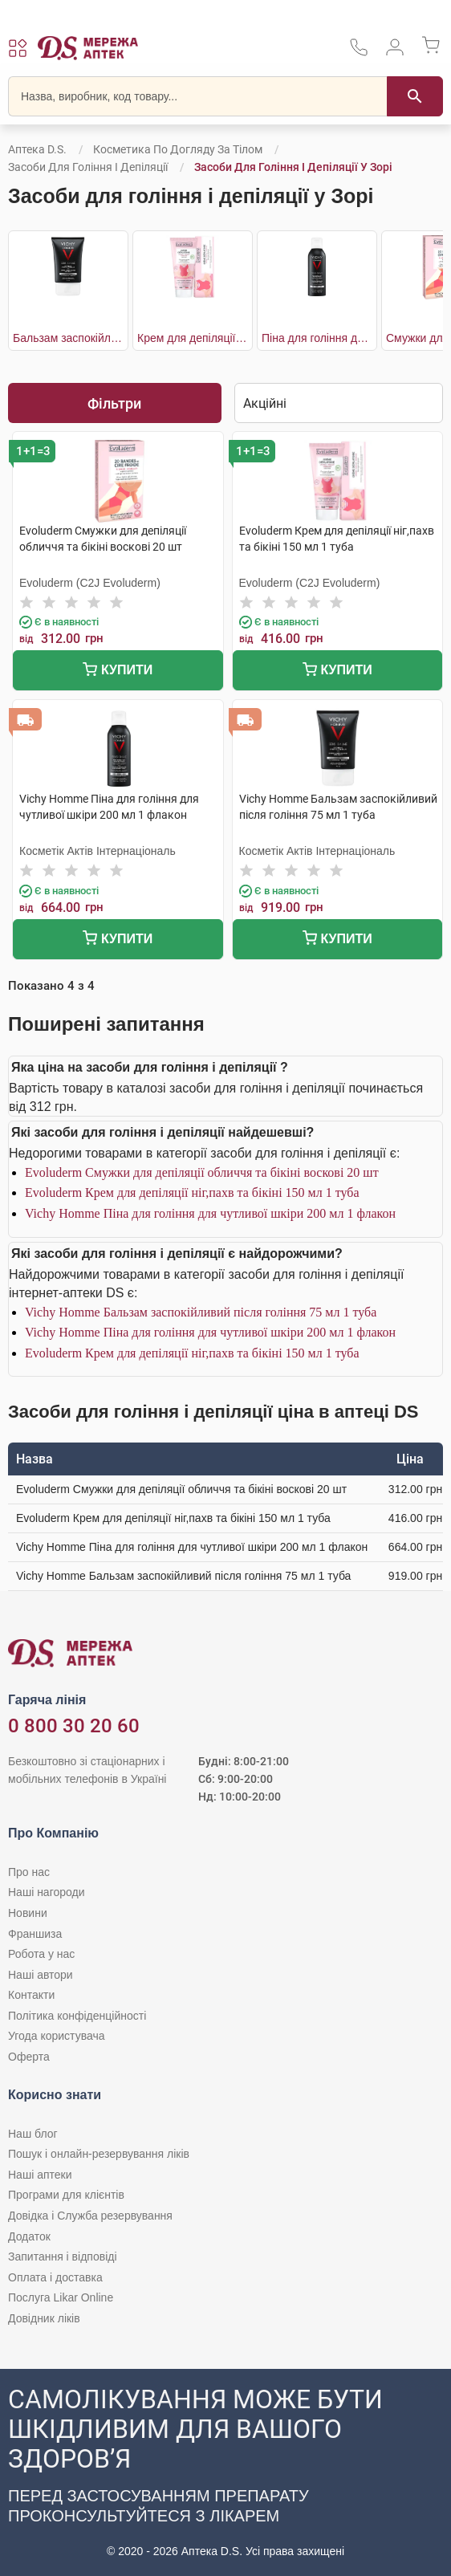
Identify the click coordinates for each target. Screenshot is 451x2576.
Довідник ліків (44, 2318)
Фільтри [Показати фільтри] (114, 403)
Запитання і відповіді (62, 2256)
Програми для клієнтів (66, 2194)
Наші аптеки (39, 2174)
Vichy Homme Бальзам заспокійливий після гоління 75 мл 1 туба (200, 1312)
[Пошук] (415, 96)
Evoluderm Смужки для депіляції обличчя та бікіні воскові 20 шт (202, 1172)
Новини (27, 1913)
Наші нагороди (46, 1892)
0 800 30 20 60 (74, 1726)
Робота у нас (41, 1953)
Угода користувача (56, 2035)
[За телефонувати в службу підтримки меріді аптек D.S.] (358, 52)
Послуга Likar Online (60, 2297)
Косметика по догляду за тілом (177, 149)
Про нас (29, 1872)
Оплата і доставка (55, 2277)
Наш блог (33, 2133)
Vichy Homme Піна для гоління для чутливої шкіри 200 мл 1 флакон (210, 1213)
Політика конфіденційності (77, 2015)
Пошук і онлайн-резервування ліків (98, 2153)
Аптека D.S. (37, 149)
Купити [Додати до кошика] (117, 671)
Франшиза (35, 1933)
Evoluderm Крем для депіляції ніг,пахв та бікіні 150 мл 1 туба (192, 1192)
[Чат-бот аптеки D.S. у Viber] (225, 2472)
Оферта (29, 2056)
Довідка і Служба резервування (90, 2215)
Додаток (29, 2236)
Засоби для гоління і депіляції (88, 167)
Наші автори (40, 1974)
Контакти (31, 1994)
